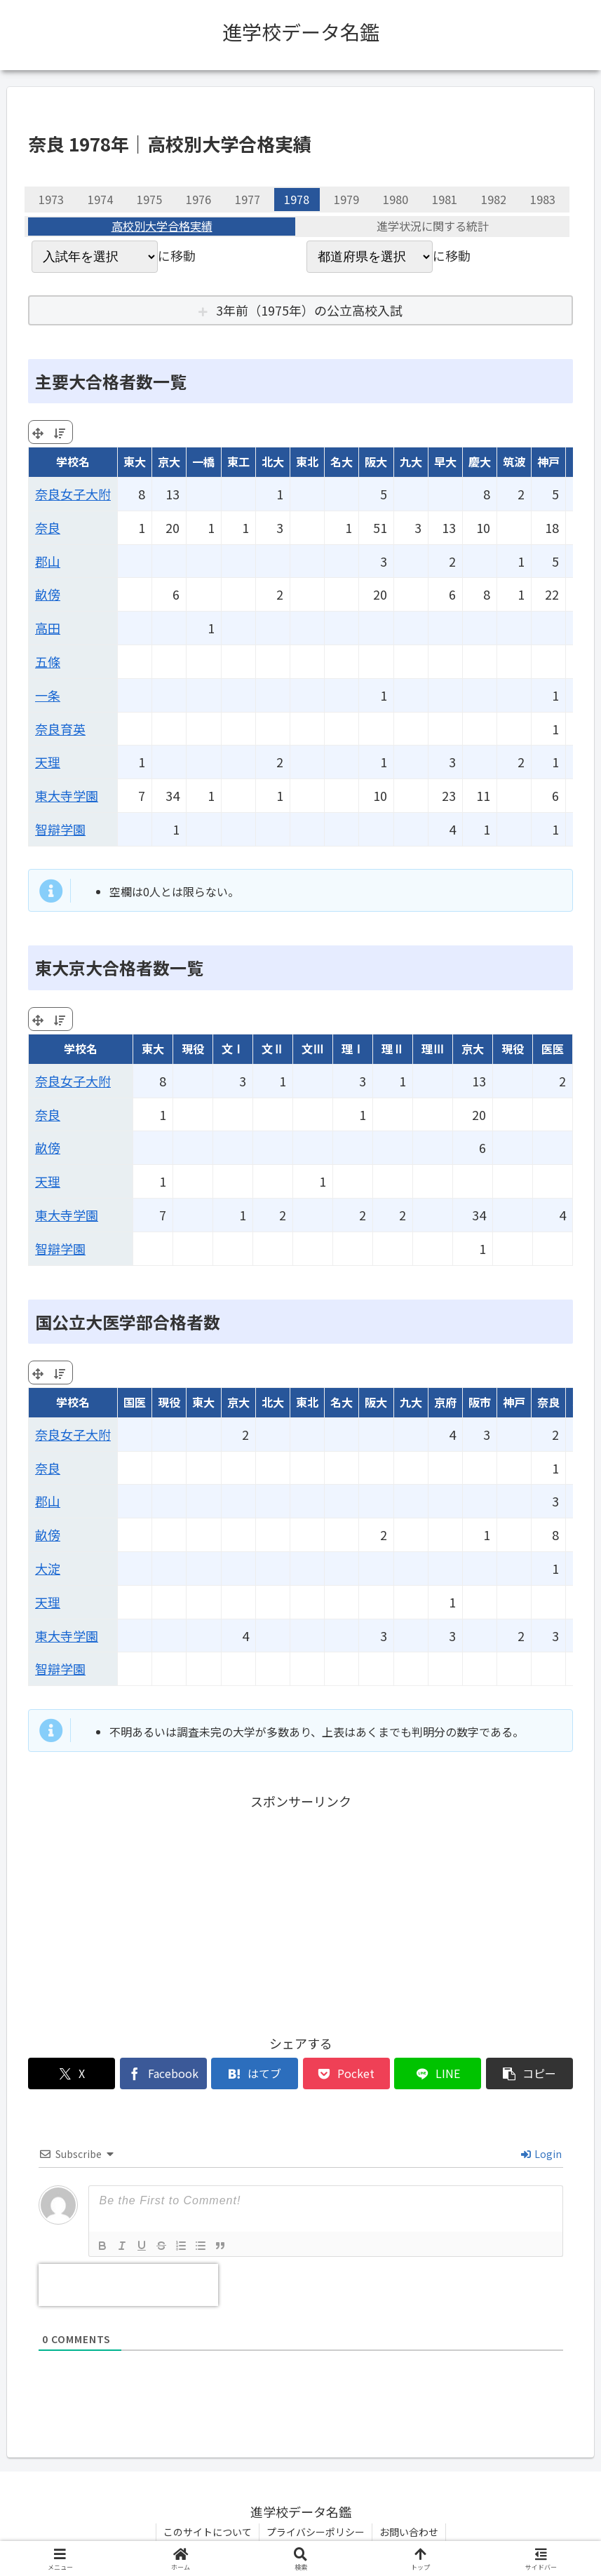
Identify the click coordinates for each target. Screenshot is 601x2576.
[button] (529, 2073)
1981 (444, 199)
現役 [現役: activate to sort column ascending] (193, 1048)
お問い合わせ (408, 2532)
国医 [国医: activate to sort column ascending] (134, 1402)
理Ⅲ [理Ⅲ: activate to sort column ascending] (432, 1048)
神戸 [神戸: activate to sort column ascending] (548, 461)
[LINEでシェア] (437, 2073)
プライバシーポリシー (315, 2532)
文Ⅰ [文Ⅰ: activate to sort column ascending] (233, 1048)
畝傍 (47, 594)
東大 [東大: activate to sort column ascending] (134, 461)
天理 (47, 762)
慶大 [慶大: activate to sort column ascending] (479, 461)
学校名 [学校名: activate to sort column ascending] (73, 461)
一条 (47, 695)
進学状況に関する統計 (433, 226)
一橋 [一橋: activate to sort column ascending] (203, 461)
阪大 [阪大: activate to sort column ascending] (376, 461)
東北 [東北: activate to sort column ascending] (307, 461)
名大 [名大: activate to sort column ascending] (341, 461)
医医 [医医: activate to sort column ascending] (552, 1048)
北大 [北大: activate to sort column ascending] (273, 461)
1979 (346, 199)
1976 (198, 199)
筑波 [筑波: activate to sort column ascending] (514, 461)
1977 (247, 199)
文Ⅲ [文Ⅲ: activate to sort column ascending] (313, 1048)
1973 (51, 199)
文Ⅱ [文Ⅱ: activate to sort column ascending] (273, 1048)
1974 (100, 199)
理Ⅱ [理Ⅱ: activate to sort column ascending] (392, 1048)
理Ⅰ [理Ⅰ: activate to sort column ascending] (353, 1048)
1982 (493, 199)
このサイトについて (207, 2532)
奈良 (47, 527)
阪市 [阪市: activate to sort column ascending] (479, 1402)
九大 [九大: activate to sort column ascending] (411, 461)
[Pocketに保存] (346, 2073)
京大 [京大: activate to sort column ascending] (169, 461)
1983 (542, 199)
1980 (395, 199)
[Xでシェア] (71, 2073)
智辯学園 (60, 829)
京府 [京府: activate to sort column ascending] (445, 1402)
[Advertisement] (300, 1910)
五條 (47, 661)
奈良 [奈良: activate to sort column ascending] (548, 1402)
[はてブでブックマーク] (254, 2073)
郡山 (47, 561)
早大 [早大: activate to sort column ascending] (445, 461)
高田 (47, 628)
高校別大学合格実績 (162, 226)
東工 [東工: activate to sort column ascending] (238, 461)
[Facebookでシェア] (163, 2073)
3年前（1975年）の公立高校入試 (309, 310)
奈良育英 (60, 729)
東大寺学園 (66, 795)
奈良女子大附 (73, 494)
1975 (149, 199)
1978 (296, 199)
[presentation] (128, 2285)
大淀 (47, 1568)
